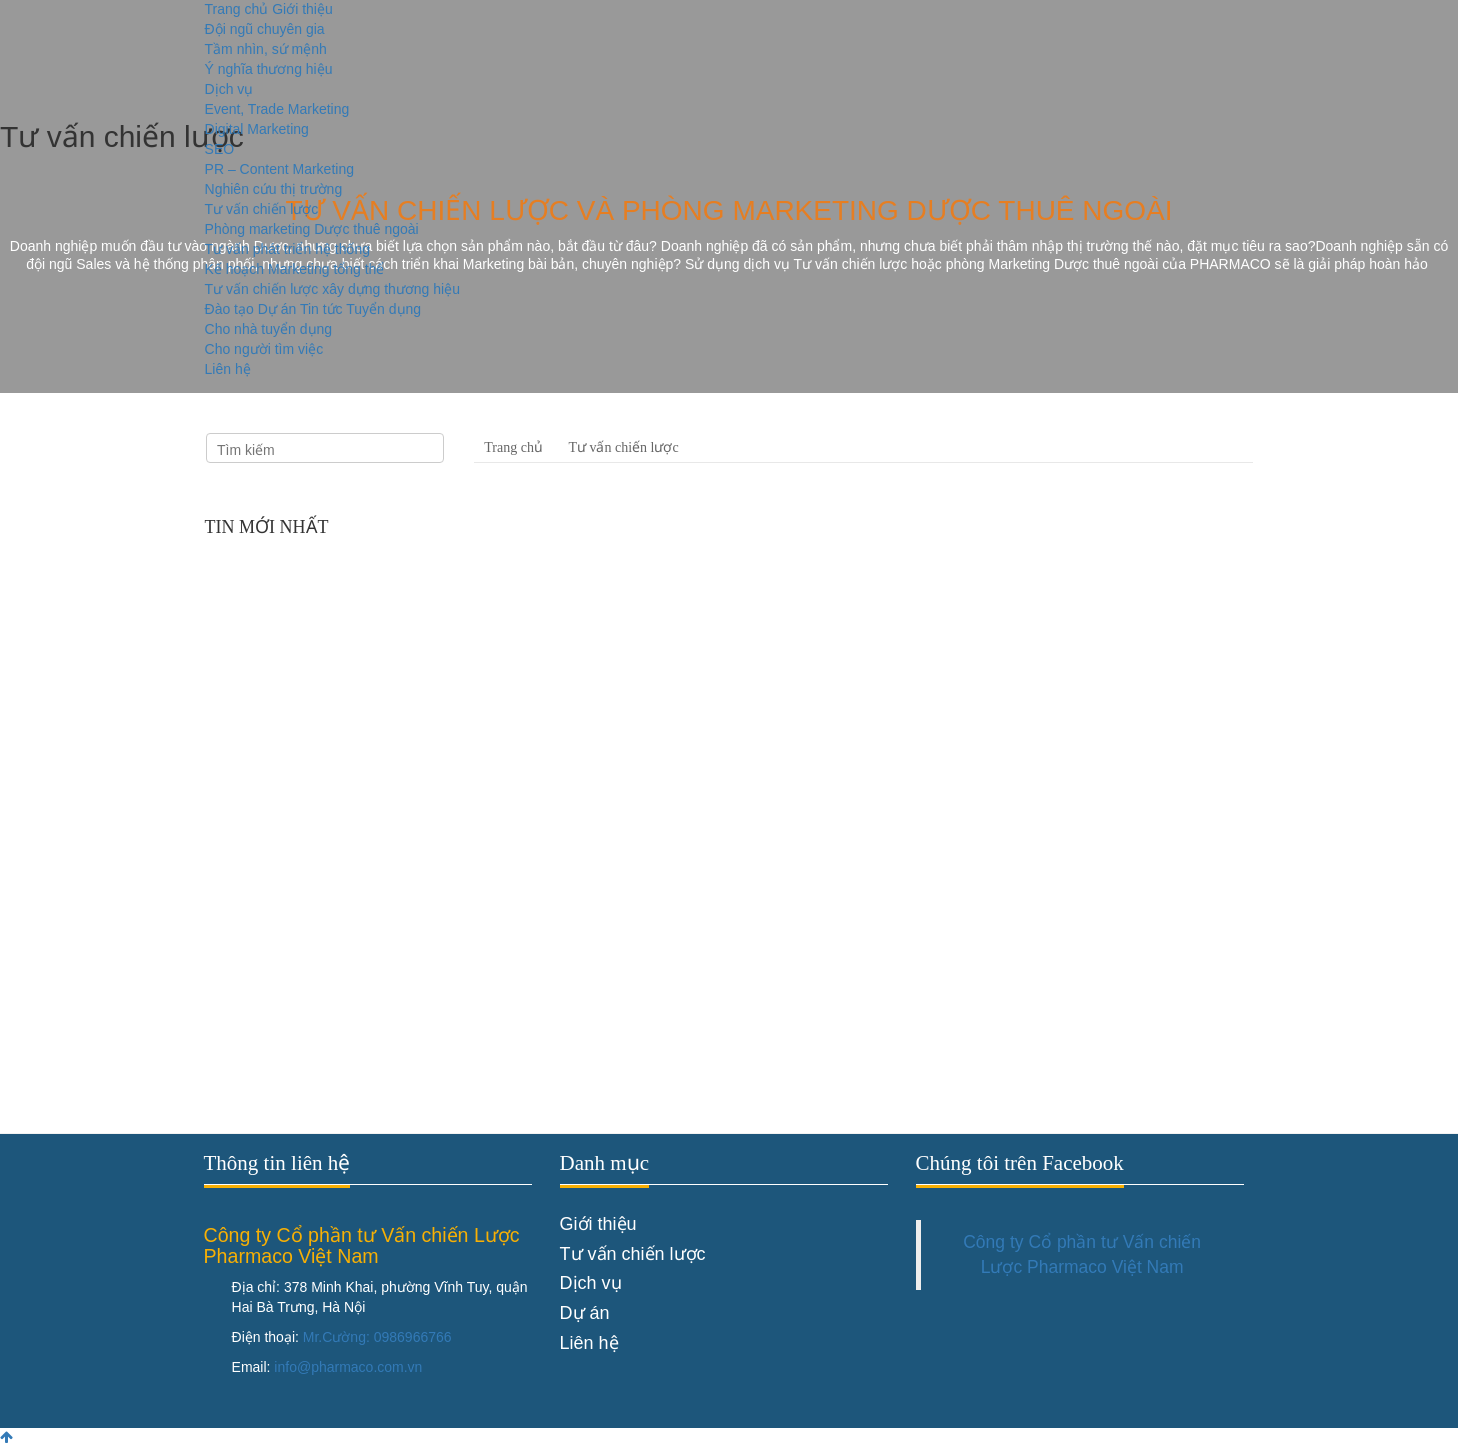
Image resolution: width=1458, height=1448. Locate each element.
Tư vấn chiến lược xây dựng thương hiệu (332, 289)
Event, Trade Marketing (277, 109)
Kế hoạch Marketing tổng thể (295, 269)
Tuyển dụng (383, 309)
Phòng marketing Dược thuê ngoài (312, 229)
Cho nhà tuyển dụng (269, 329)
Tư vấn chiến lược (262, 209)
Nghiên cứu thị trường (274, 189)
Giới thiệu (302, 9)
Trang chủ (237, 9)
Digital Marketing (257, 129)
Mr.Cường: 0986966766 (377, 1337)
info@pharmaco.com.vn (348, 1367)
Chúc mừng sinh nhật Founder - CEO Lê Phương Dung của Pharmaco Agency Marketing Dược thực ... (369, 867)
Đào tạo (229, 309)
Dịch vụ (229, 89)
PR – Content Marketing (279, 169)
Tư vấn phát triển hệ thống (288, 249)
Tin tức (321, 309)
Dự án (277, 309)
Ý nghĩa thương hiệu (269, 69)
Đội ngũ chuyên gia (265, 29)
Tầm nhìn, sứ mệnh (266, 49)
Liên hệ (228, 369)
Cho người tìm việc (264, 349)
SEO (220, 149)
